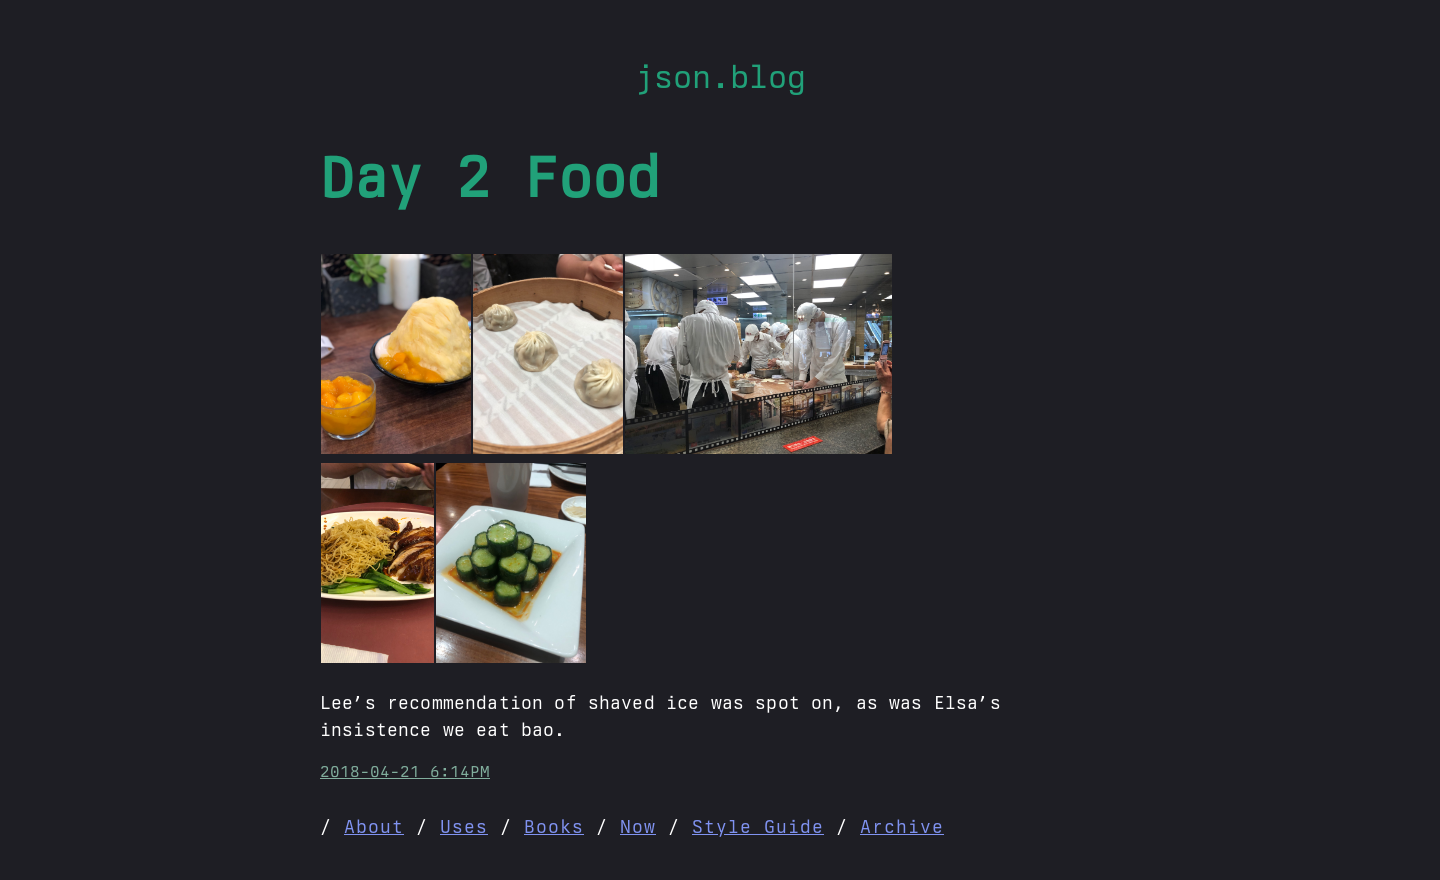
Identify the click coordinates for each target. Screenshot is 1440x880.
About (374, 826)
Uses (464, 826)
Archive (902, 826)
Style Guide (758, 826)
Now (638, 826)
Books (554, 826)
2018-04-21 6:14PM (405, 771)
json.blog (720, 76)
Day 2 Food (490, 177)
